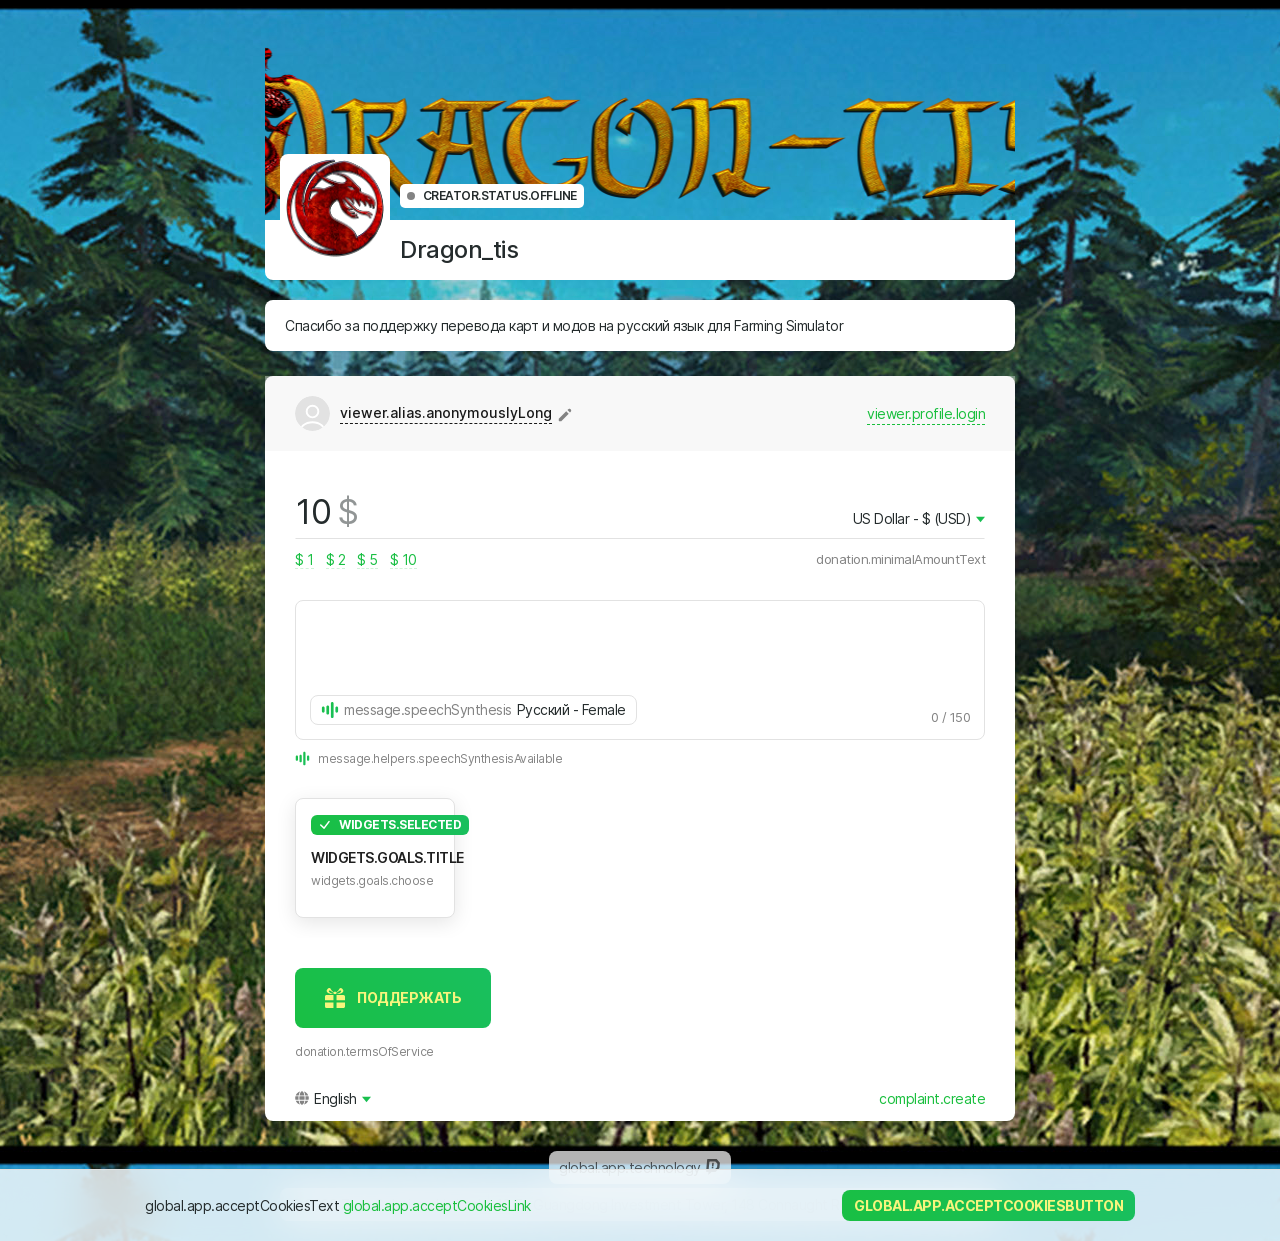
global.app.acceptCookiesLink (437, 1205)
